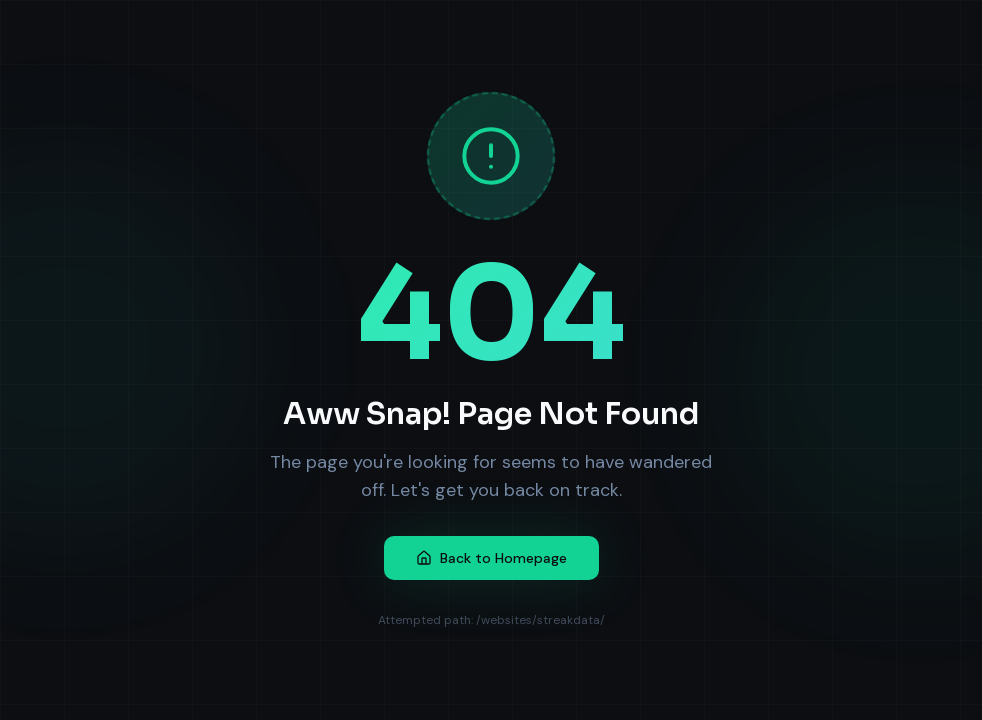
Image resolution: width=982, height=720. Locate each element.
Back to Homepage (491, 558)
